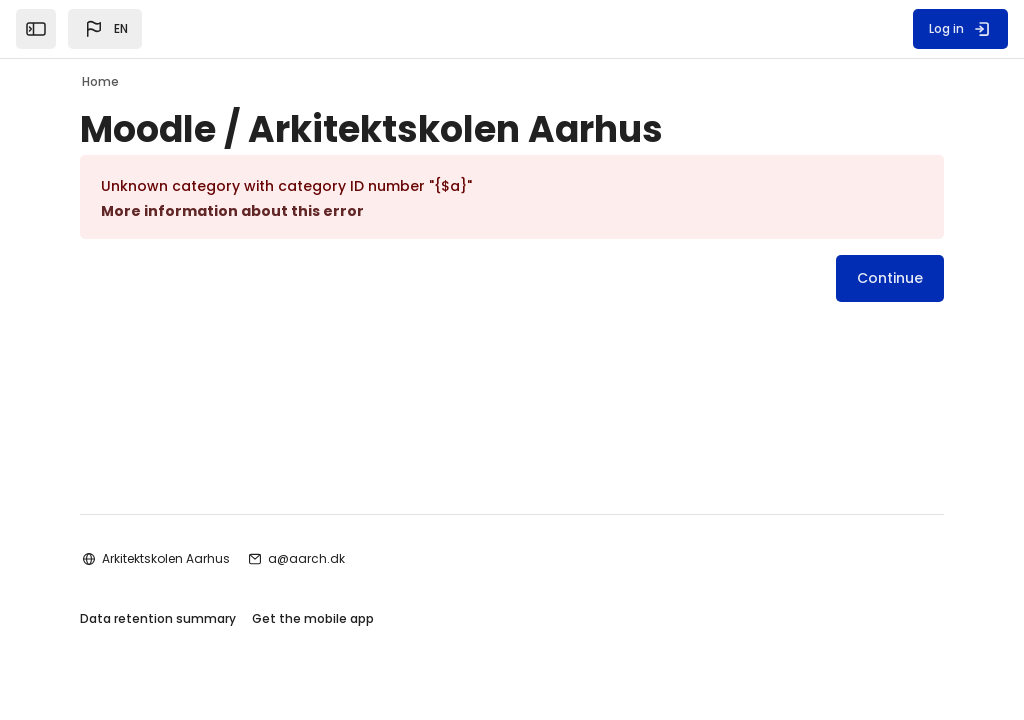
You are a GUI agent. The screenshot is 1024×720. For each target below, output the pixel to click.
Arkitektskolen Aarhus (166, 558)
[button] (105, 29)
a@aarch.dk (306, 558)
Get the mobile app (313, 618)
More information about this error (232, 211)
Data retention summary (158, 618)
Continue (890, 278)
